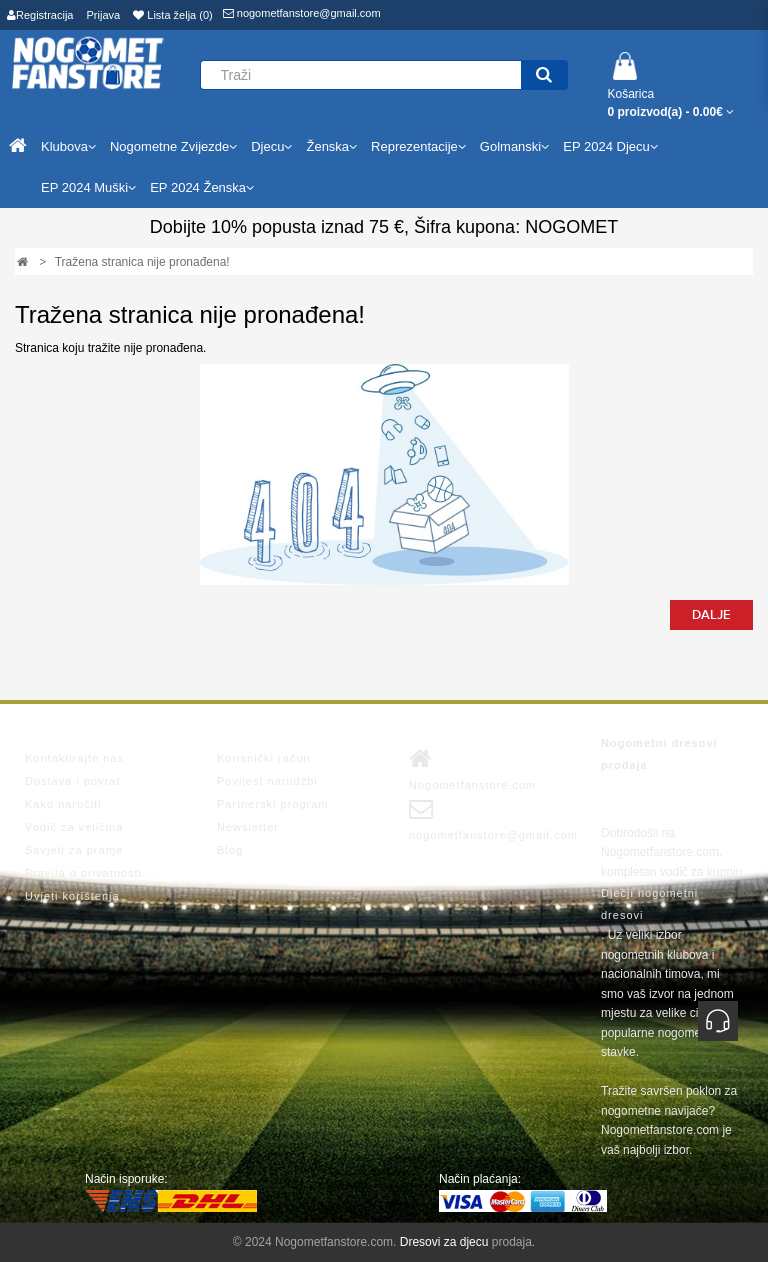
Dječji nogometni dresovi (649, 904)
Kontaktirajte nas (74, 758)
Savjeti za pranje (74, 850)
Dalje (711, 615)
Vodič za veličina (74, 827)
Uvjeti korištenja (72, 896)
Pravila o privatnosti (83, 873)
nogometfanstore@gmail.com (302, 13)
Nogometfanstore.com (472, 769)
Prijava (104, 15)
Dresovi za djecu (444, 1242)
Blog (230, 850)
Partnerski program (273, 804)
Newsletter (248, 827)
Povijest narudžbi (267, 781)
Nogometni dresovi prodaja (659, 754)
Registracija (40, 15)
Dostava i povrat (72, 781)
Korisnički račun (264, 758)
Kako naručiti (63, 804)
